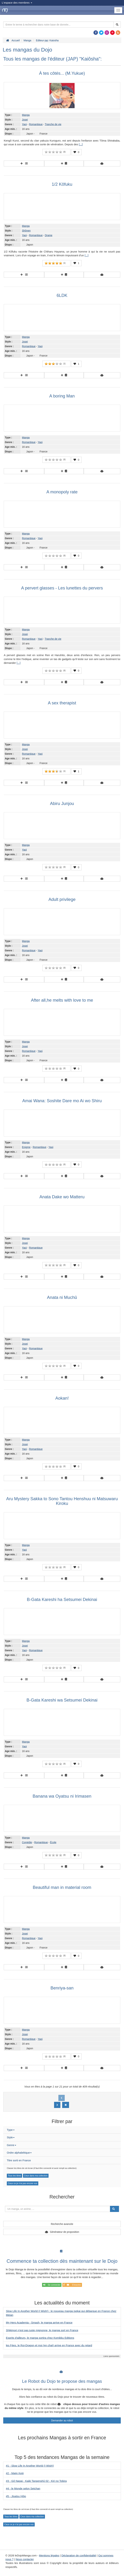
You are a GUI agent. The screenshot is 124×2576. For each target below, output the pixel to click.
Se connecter (51, 2285)
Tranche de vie (53, 124)
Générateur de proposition (64, 2231)
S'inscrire (72, 2285)
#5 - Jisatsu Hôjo (16, 2496)
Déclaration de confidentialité (78, 2555)
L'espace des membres (17, 2)
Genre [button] (11, 2145)
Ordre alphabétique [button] (19, 2152)
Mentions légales (49, 2555)
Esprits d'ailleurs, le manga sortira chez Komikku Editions (40, 2337)
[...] (81, 144)
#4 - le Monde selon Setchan (23, 2488)
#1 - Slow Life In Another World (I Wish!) (30, 2465)
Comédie (27, 1842)
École (53, 1842)
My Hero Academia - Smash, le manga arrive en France (39, 2322)
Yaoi (24, 124)
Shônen (26, 230)
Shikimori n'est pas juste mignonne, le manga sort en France (42, 2330)
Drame (48, 235)
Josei (25, 119)
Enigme (26, 1147)
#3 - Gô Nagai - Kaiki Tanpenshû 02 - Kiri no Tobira (36, 2480)
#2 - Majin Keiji (15, 2473)
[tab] (62, 2130)
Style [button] (11, 2137)
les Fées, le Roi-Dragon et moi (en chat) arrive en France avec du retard (49, 2345)
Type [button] (11, 2129)
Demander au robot (62, 2420)
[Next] (57, 2105)
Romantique (36, 124)
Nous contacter (25, 2559)
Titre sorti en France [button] (19, 2160)
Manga (26, 115)
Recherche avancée (62, 2224)
